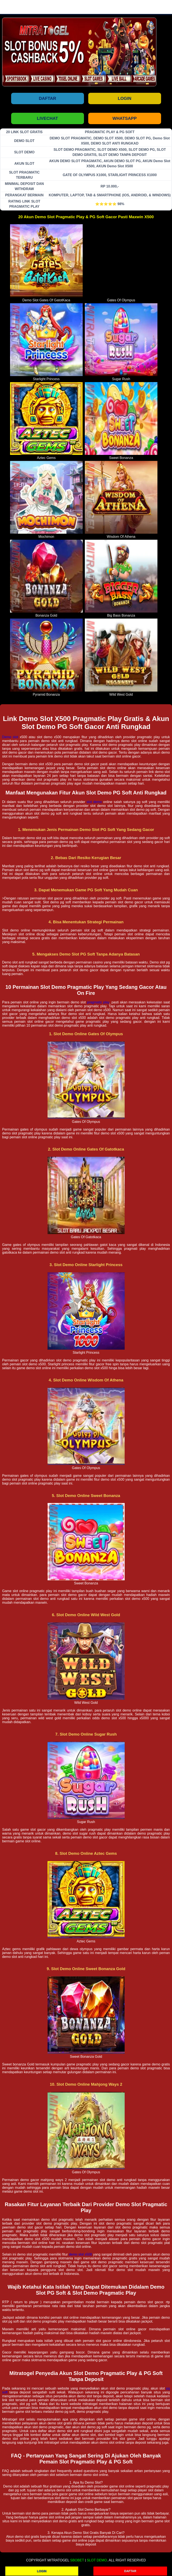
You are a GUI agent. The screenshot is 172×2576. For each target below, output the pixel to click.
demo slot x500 (80, 2254)
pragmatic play (98, 1002)
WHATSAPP (124, 118)
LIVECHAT (47, 118)
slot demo (94, 802)
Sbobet (77, 2560)
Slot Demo (97, 2560)
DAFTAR (47, 98)
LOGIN (124, 98)
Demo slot (10, 737)
